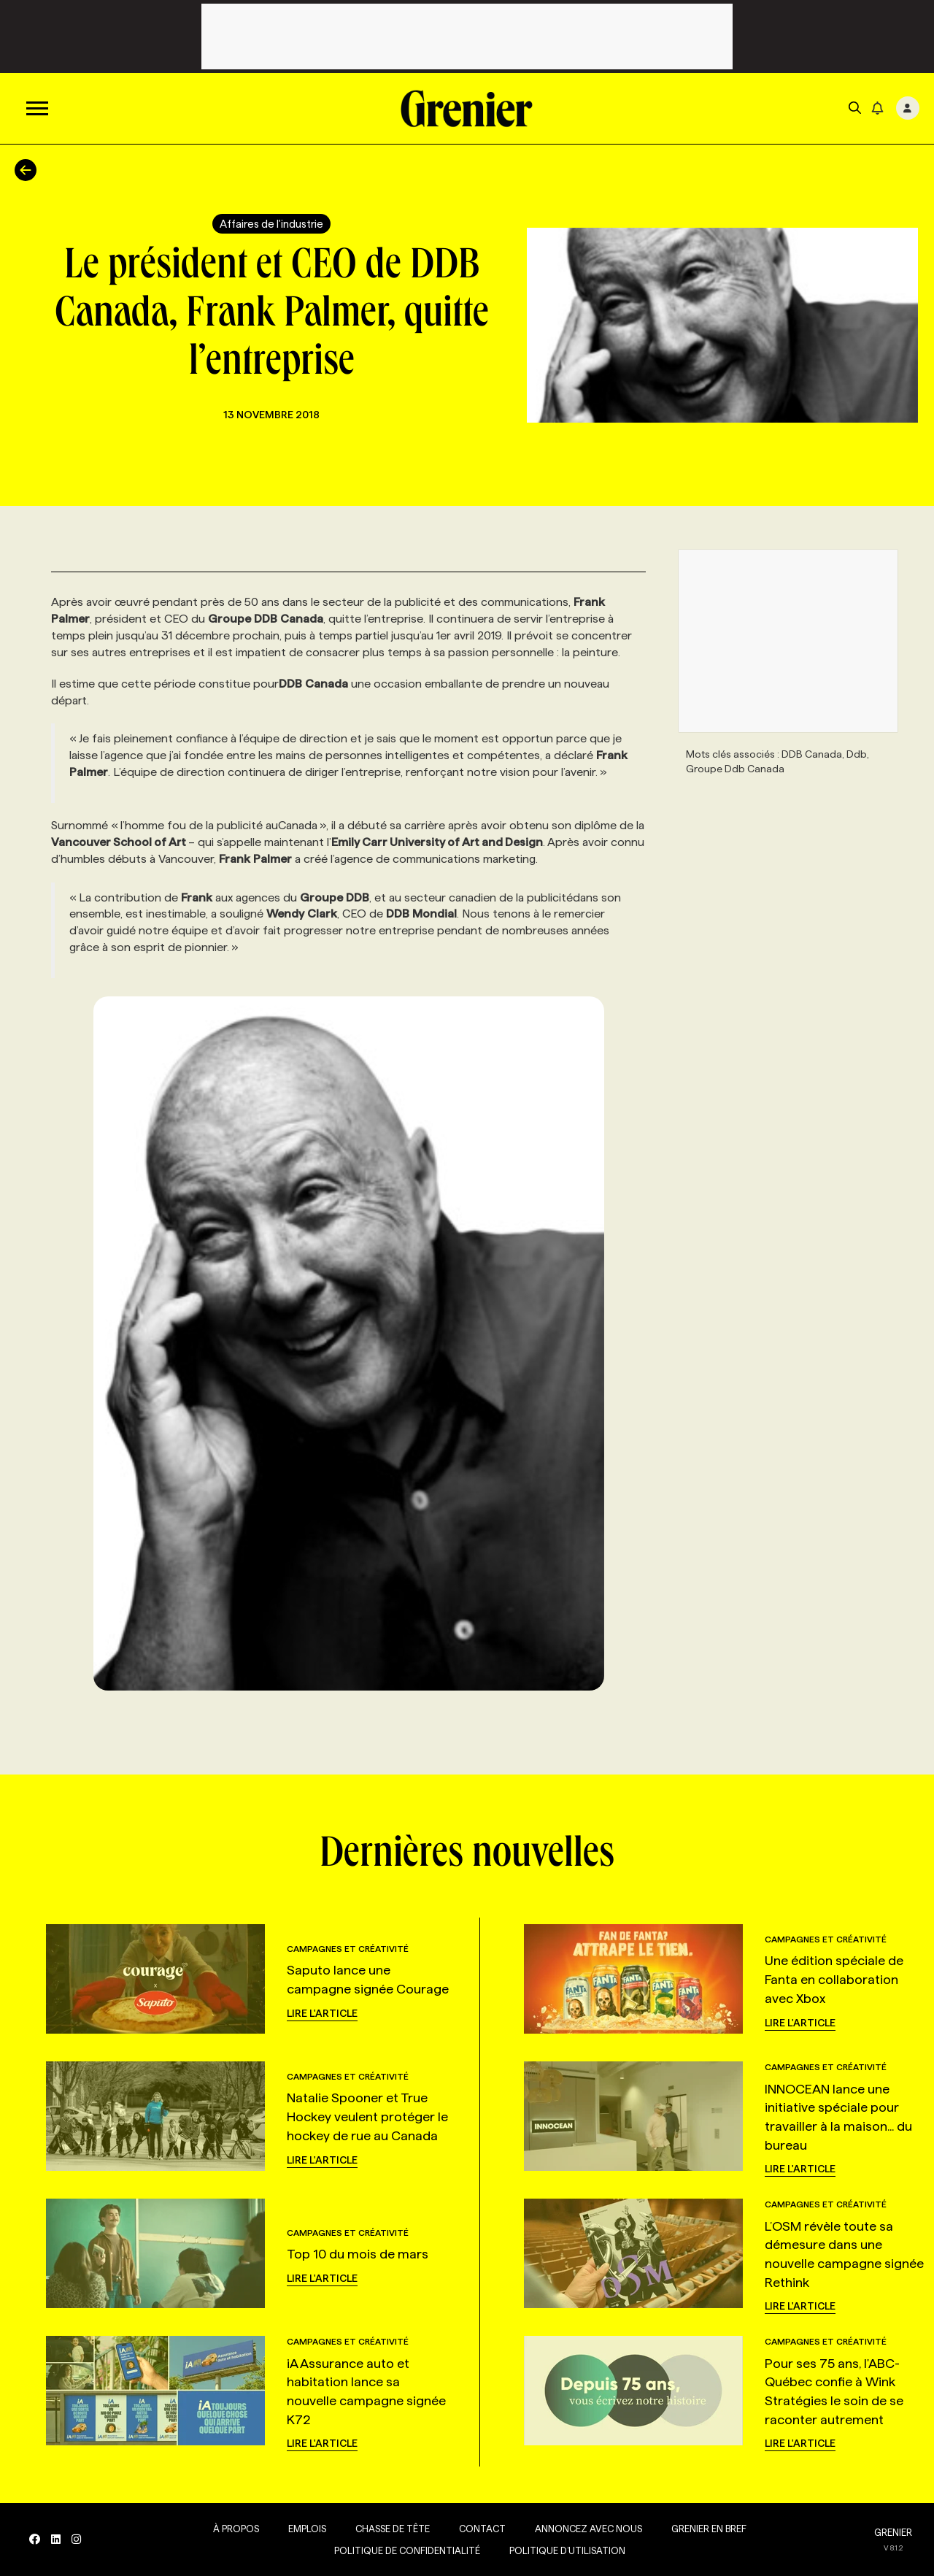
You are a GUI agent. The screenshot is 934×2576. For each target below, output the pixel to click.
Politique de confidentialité (407, 2550)
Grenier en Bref (708, 2528)
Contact (482, 2528)
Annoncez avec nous (588, 2528)
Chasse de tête (392, 2528)
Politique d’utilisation (567, 2550)
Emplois (307, 2528)
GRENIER (893, 2532)
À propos (236, 2528)
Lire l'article (322, 2013)
